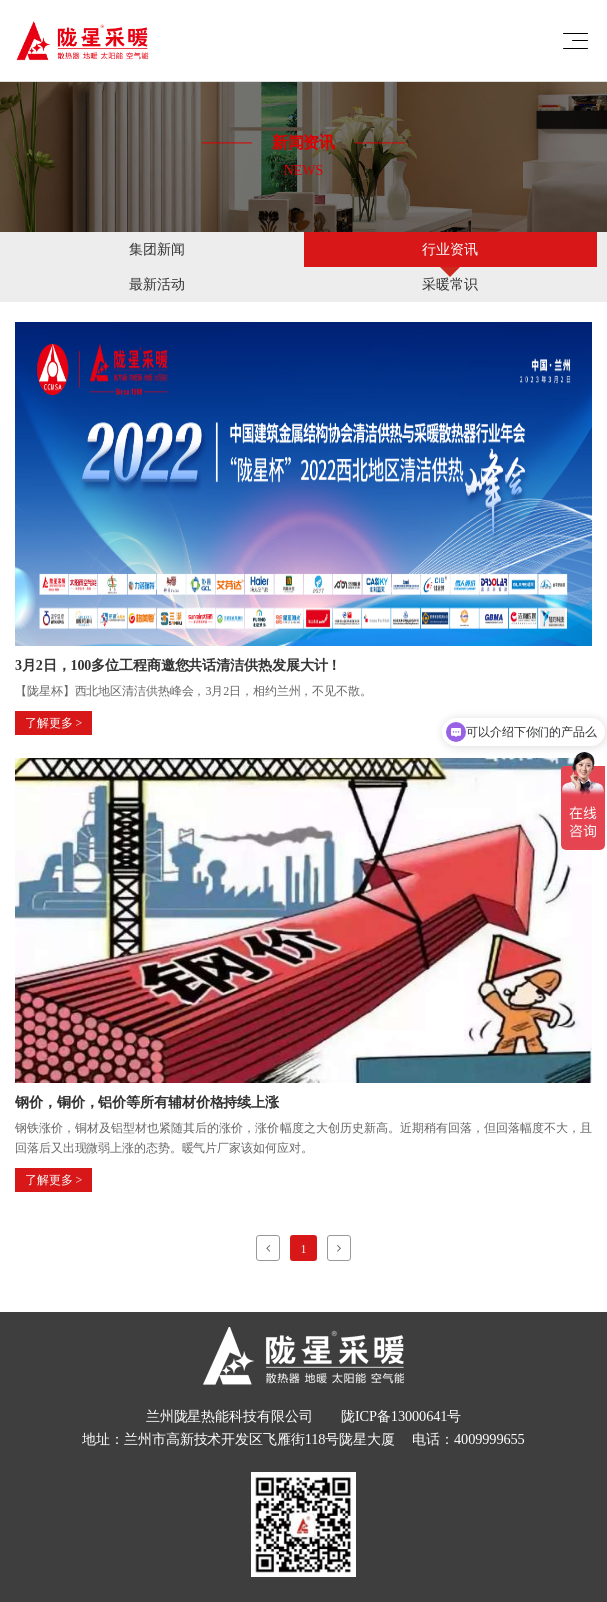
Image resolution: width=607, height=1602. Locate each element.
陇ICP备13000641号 (401, 1416)
